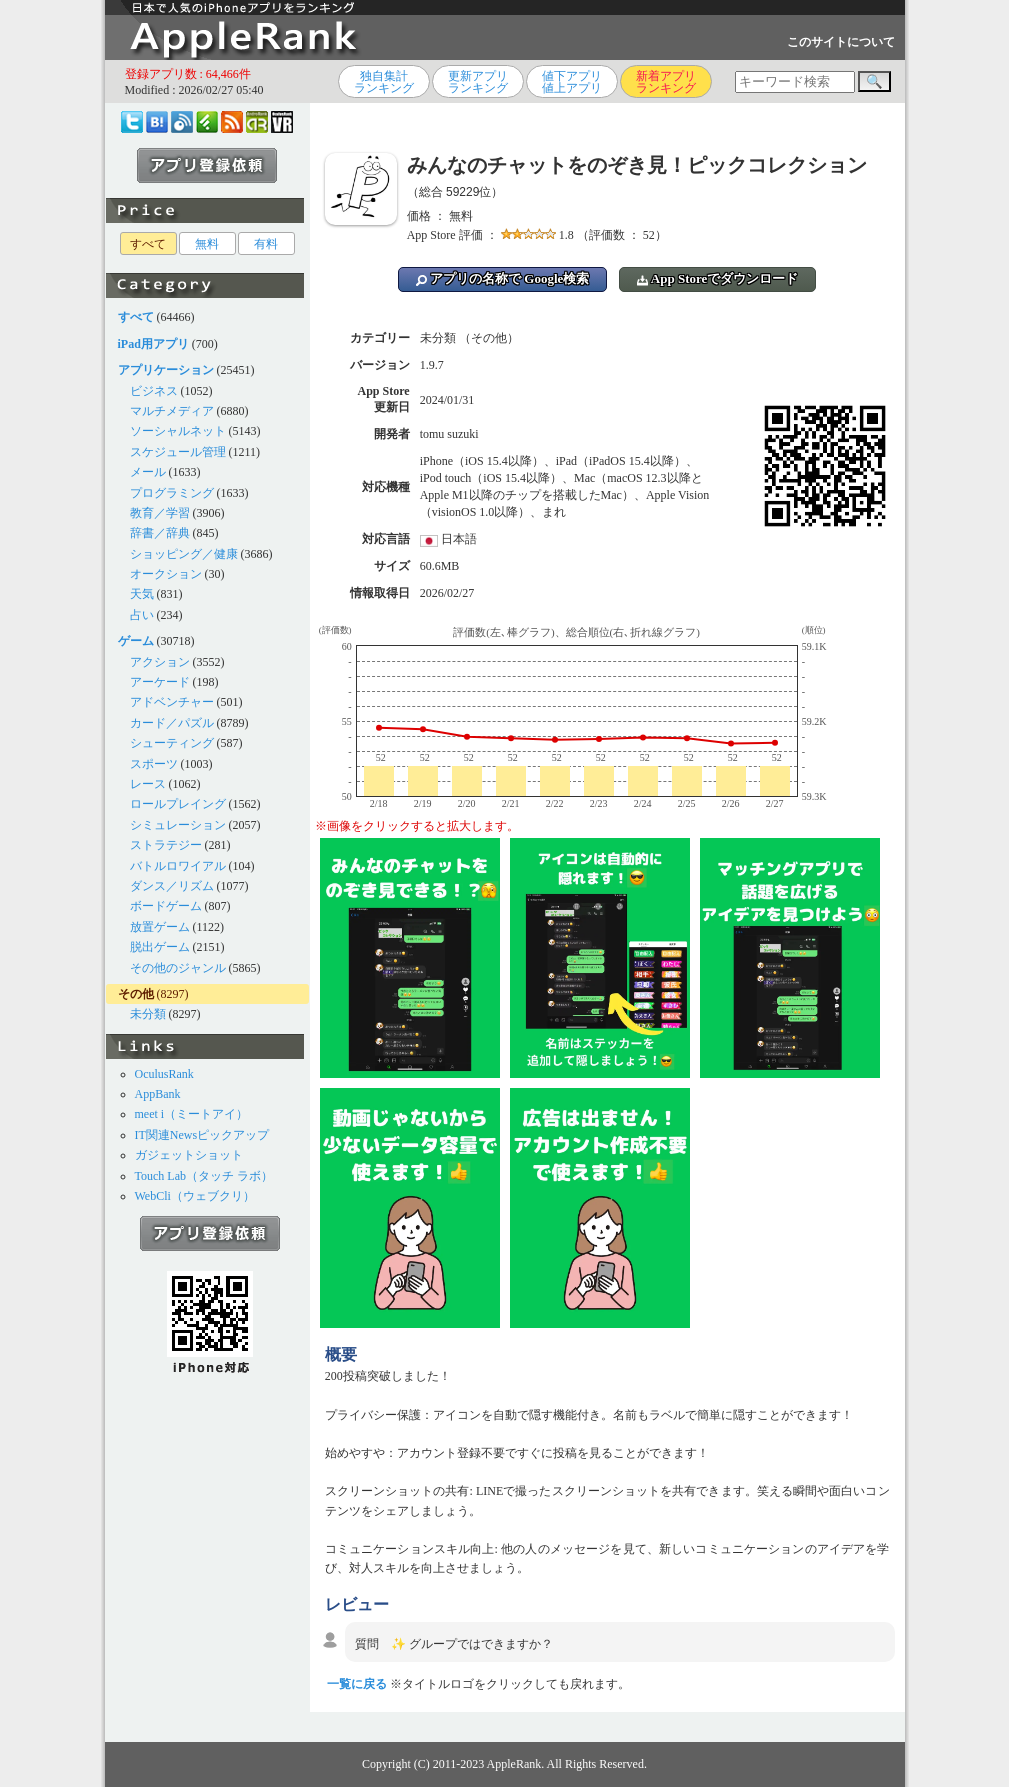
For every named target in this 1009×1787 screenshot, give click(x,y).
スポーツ (154, 764)
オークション (166, 574)
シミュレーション (178, 825)
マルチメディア (172, 411)
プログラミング (172, 493)
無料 (207, 244)
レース (148, 784)
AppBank (158, 1094)
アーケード (160, 682)
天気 (142, 594)
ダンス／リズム (172, 886)
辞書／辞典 (160, 533)
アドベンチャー (172, 702)
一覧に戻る (357, 1684)
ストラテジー (166, 845)
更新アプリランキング (478, 82)
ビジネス (154, 391)
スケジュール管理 (178, 452)
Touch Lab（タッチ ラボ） (204, 1176)
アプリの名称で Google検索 (503, 278)
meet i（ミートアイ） (192, 1114)
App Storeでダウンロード (717, 278)
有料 (266, 244)
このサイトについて (841, 42)
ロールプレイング (178, 804)
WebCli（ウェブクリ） (195, 1196)
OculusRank (164, 1074)
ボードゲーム (166, 906)
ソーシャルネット (178, 431)
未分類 (148, 1014)
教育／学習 (160, 513)
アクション (160, 662)
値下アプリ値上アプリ (572, 82)
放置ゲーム (160, 927)
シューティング (172, 743)
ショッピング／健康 (184, 554)
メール (148, 472)
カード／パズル (172, 723)
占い (142, 615)
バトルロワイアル (178, 866)
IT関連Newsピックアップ (202, 1135)
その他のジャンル (178, 968)
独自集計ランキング (384, 82)
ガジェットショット (189, 1155)
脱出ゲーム (160, 947)
